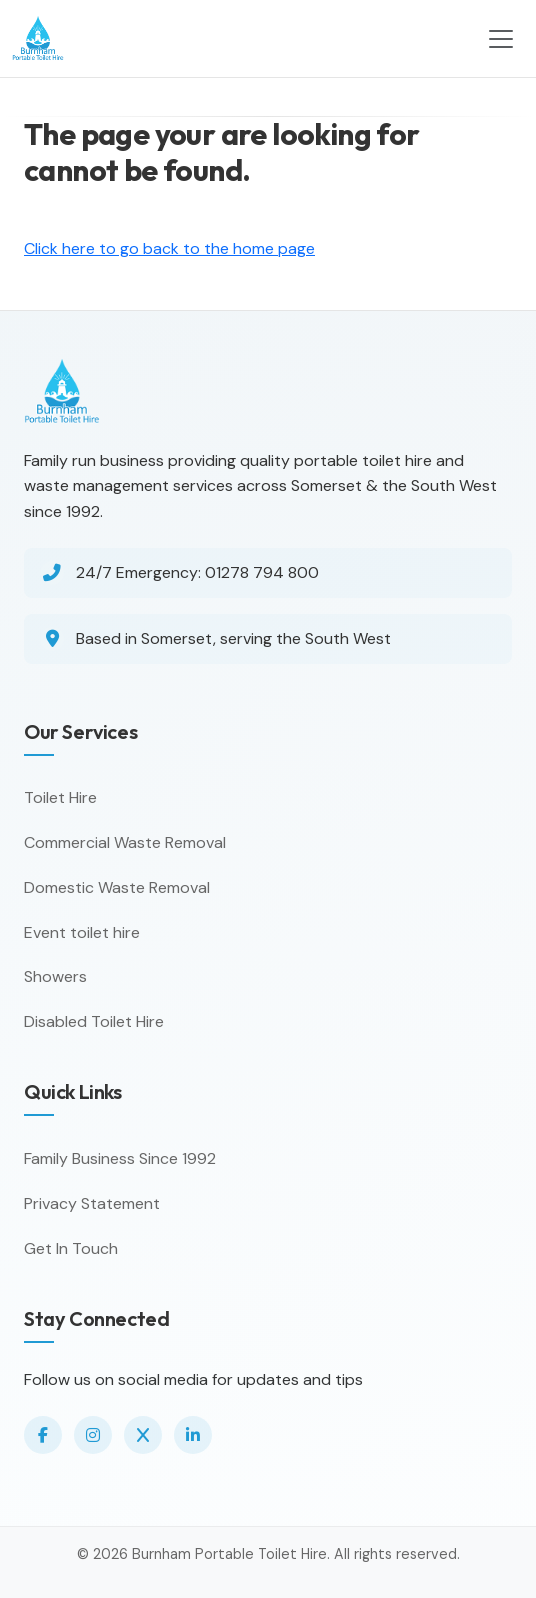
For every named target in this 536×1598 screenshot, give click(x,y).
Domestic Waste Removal (117, 887)
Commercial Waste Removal (125, 842)
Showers (55, 976)
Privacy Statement (92, 1203)
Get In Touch (71, 1248)
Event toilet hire (82, 932)
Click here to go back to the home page (169, 248)
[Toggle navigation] (501, 39)
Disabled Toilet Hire (94, 1021)
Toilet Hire (60, 797)
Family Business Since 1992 (120, 1158)
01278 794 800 (262, 572)
